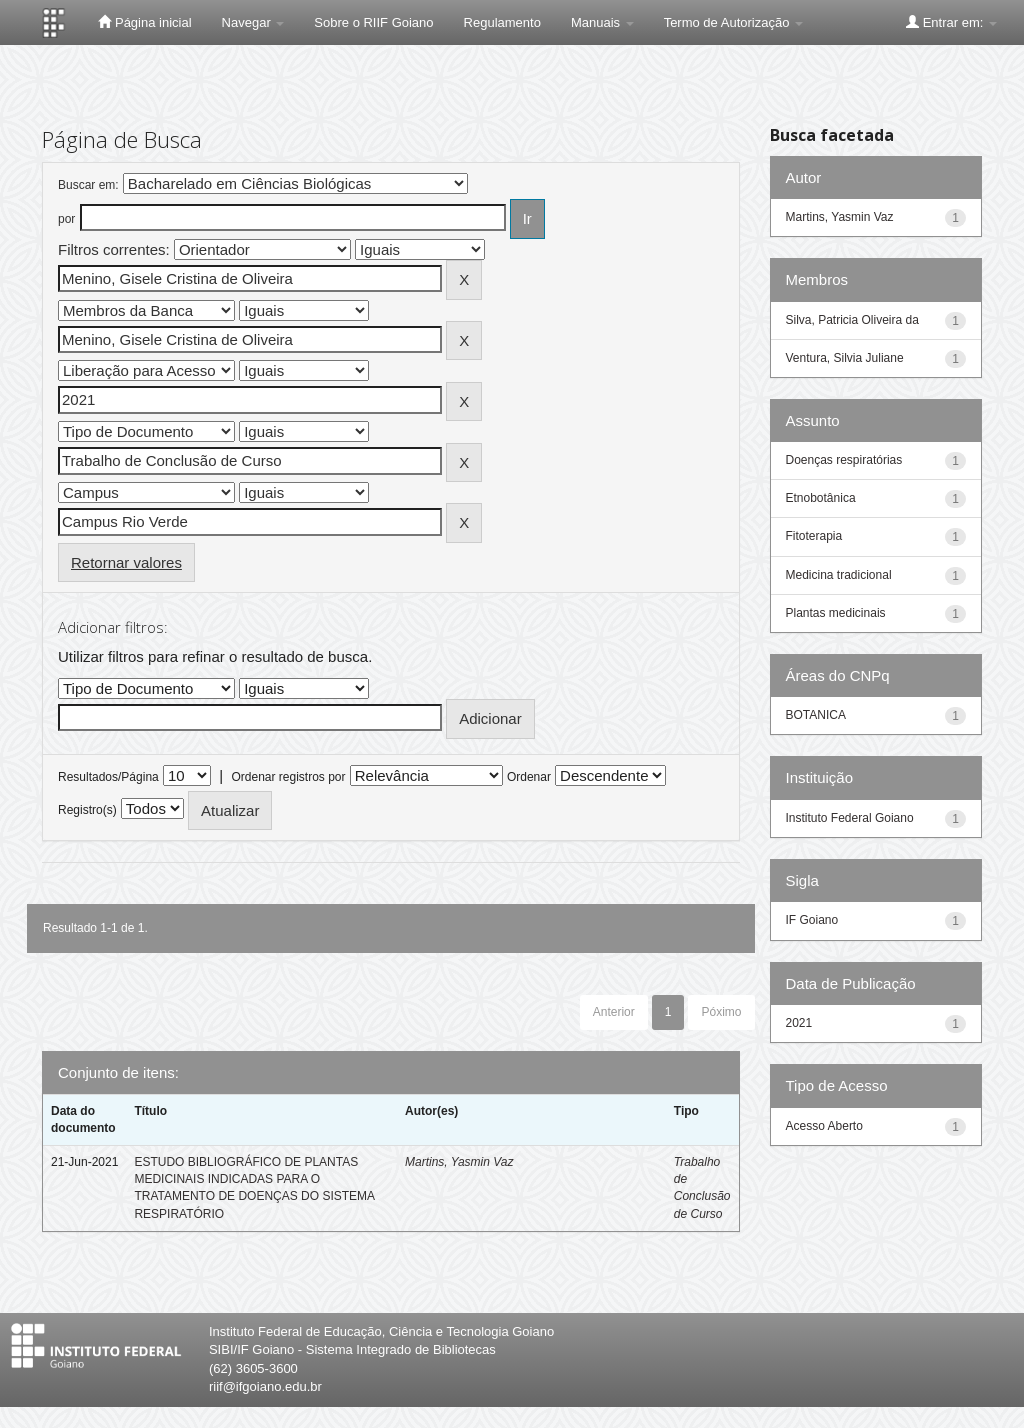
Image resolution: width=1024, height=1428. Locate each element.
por (66, 219)
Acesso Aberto (824, 1126)
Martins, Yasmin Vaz (459, 1162)
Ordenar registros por (288, 777)
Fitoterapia (814, 536)
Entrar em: (951, 22)
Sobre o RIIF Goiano (373, 22)
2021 (799, 1023)
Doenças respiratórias (844, 460)
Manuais (602, 22)
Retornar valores (126, 562)
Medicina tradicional (839, 575)
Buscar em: (88, 185)
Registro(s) (87, 810)
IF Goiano (812, 920)
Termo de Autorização (733, 22)
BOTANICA (816, 715)
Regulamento (502, 22)
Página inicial (144, 22)
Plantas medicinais (836, 613)
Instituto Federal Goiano (850, 818)
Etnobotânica (821, 498)
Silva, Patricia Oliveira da (852, 320)
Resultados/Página (108, 777)
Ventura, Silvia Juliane (845, 358)
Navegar (253, 22)
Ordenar (529, 777)
